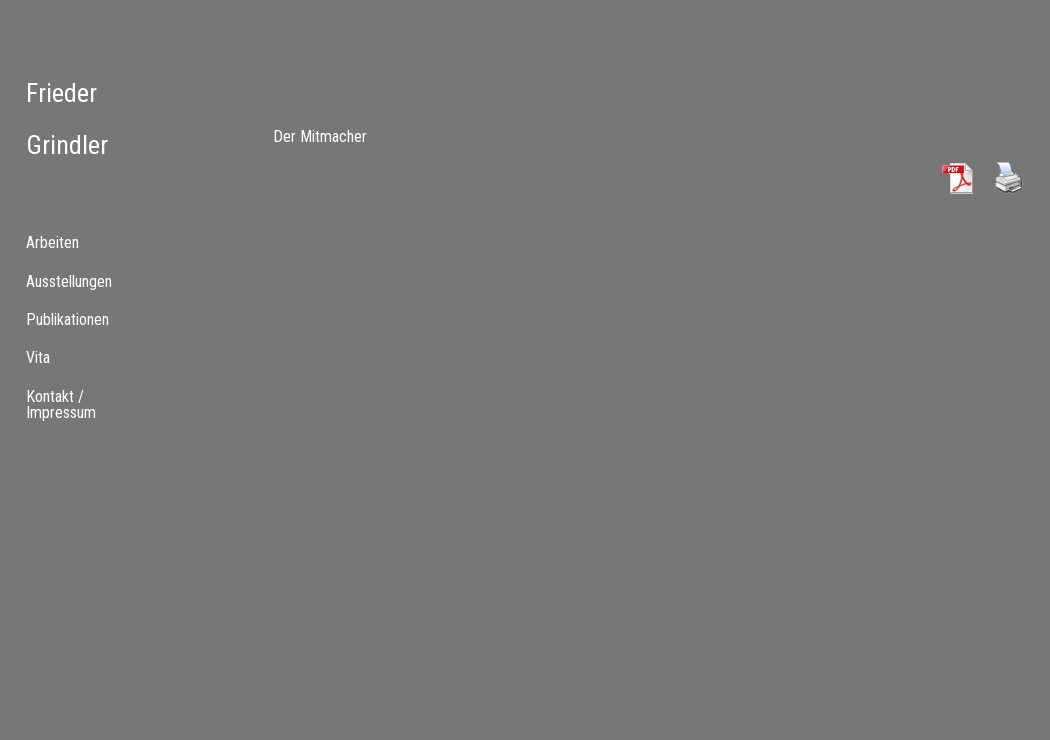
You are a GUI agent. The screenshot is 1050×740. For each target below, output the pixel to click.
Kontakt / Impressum (61, 404)
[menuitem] (87, 281)
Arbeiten (52, 242)
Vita (38, 357)
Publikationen (67, 319)
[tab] (87, 243)
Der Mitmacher (320, 136)
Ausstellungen (69, 281)
